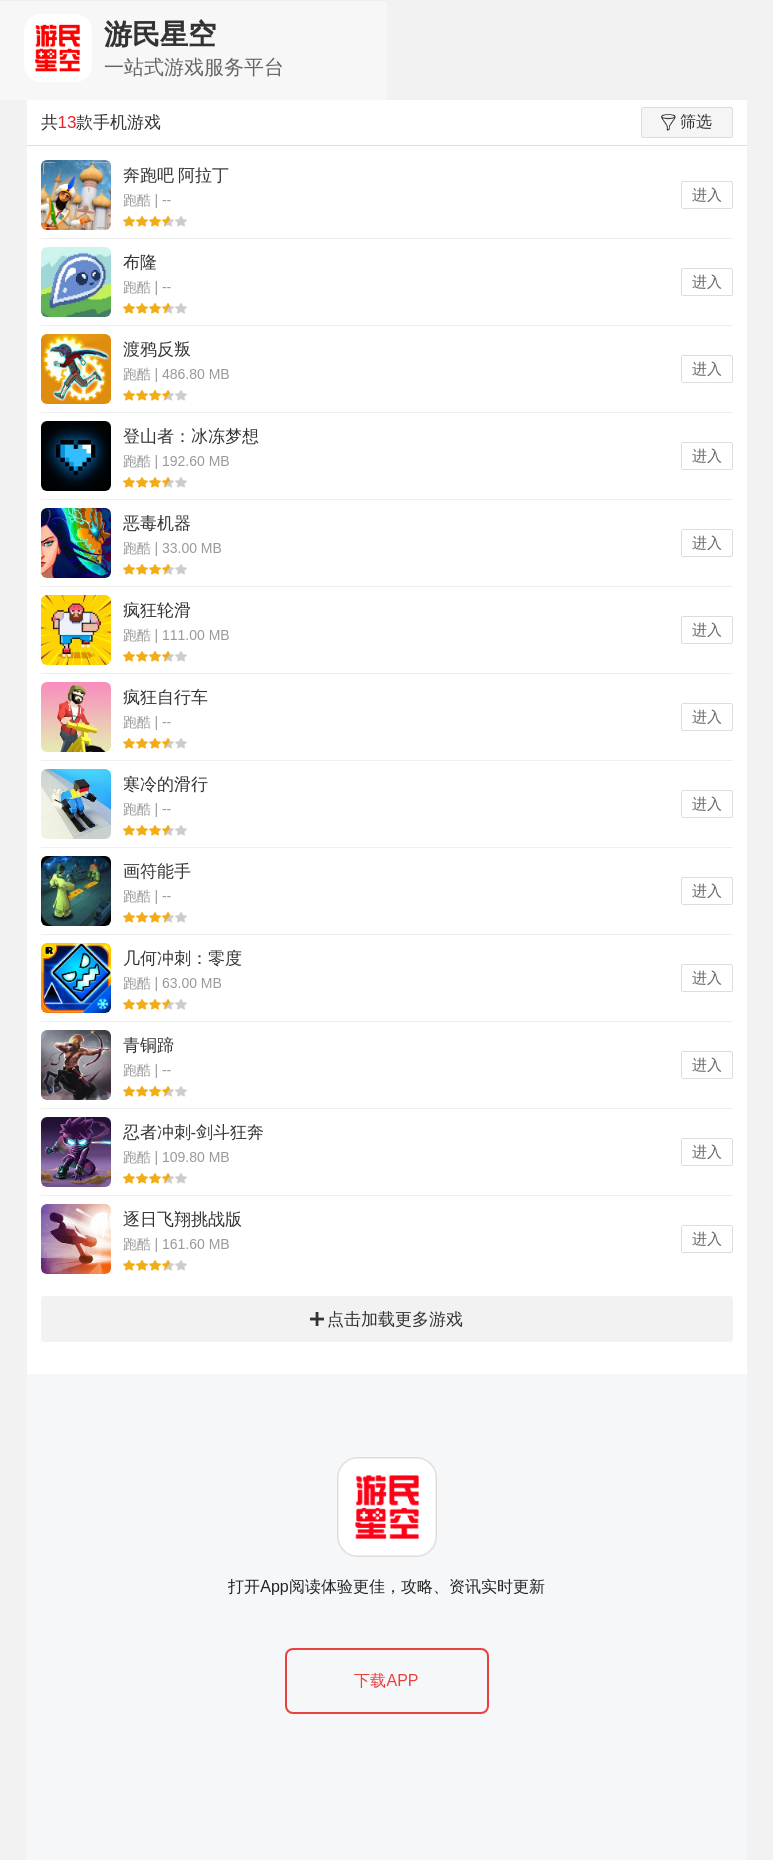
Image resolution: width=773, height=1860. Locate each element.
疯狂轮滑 (157, 610)
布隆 (140, 262)
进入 (707, 194)
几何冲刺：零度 (182, 958)
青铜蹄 (148, 1045)
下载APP (386, 1680)
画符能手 (157, 871)
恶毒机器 (157, 523)
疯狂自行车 (165, 697)
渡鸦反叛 (157, 349)
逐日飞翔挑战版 (182, 1219)
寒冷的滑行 (165, 784)
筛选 (686, 122)
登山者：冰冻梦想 (191, 436)
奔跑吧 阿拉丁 (176, 175)
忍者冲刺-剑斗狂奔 (194, 1132)
